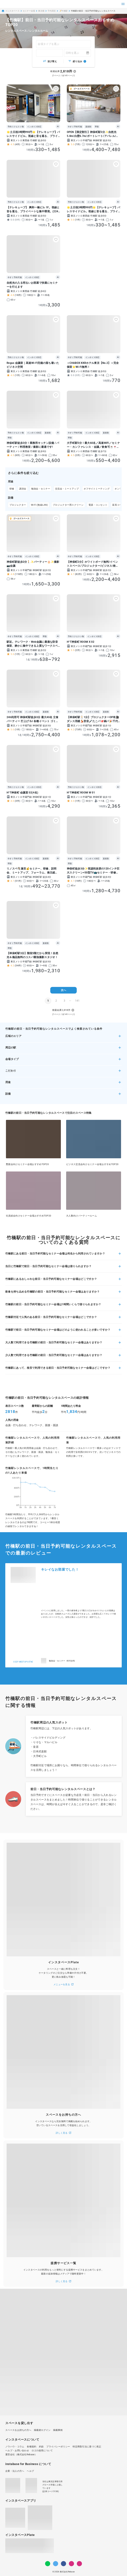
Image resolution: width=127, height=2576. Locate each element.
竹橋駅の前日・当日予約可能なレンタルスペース (93, 11)
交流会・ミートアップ (67, 488)
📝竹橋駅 (63, 11)
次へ (63, 990)
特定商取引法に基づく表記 (87, 2446)
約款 (41, 2446)
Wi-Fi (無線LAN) (39, 505)
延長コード (118, 505)
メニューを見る (63, 1984)
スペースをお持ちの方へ (18, 2430)
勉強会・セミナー (40, 488)
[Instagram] (71, 2563)
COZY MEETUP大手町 (23, 1662)
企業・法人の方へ (14, 2471)
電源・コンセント (97, 505)
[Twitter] (55, 2563)
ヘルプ (30, 2471)
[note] (79, 2563)
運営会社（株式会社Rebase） (21, 2454)
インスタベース (10, 11)
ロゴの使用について (42, 2450)
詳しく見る (63, 2133)
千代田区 (52, 11)
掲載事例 (58, 2430)
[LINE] (47, 2563)
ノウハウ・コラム (14, 2446)
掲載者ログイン (42, 2430)
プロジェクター (17, 505)
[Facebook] (63, 2563)
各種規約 (31, 2446)
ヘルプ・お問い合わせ (17, 2450)
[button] (63, 1038)
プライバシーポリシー (58, 2446)
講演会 (22, 488)
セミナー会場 (29, 11)
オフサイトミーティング (97, 488)
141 (77, 1000)
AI (58, 126)
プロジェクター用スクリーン (68, 505)
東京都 (41, 11)
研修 (11, 488)
